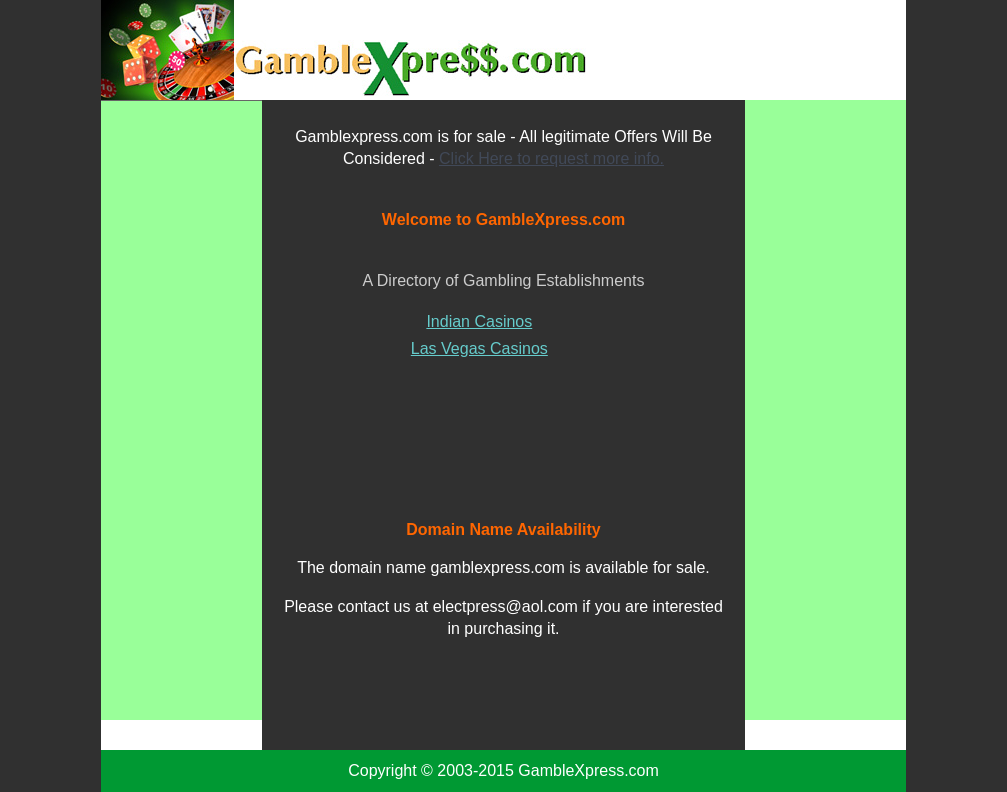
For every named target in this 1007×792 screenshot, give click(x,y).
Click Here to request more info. (551, 158)
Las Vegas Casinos (479, 348)
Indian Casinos (479, 321)
